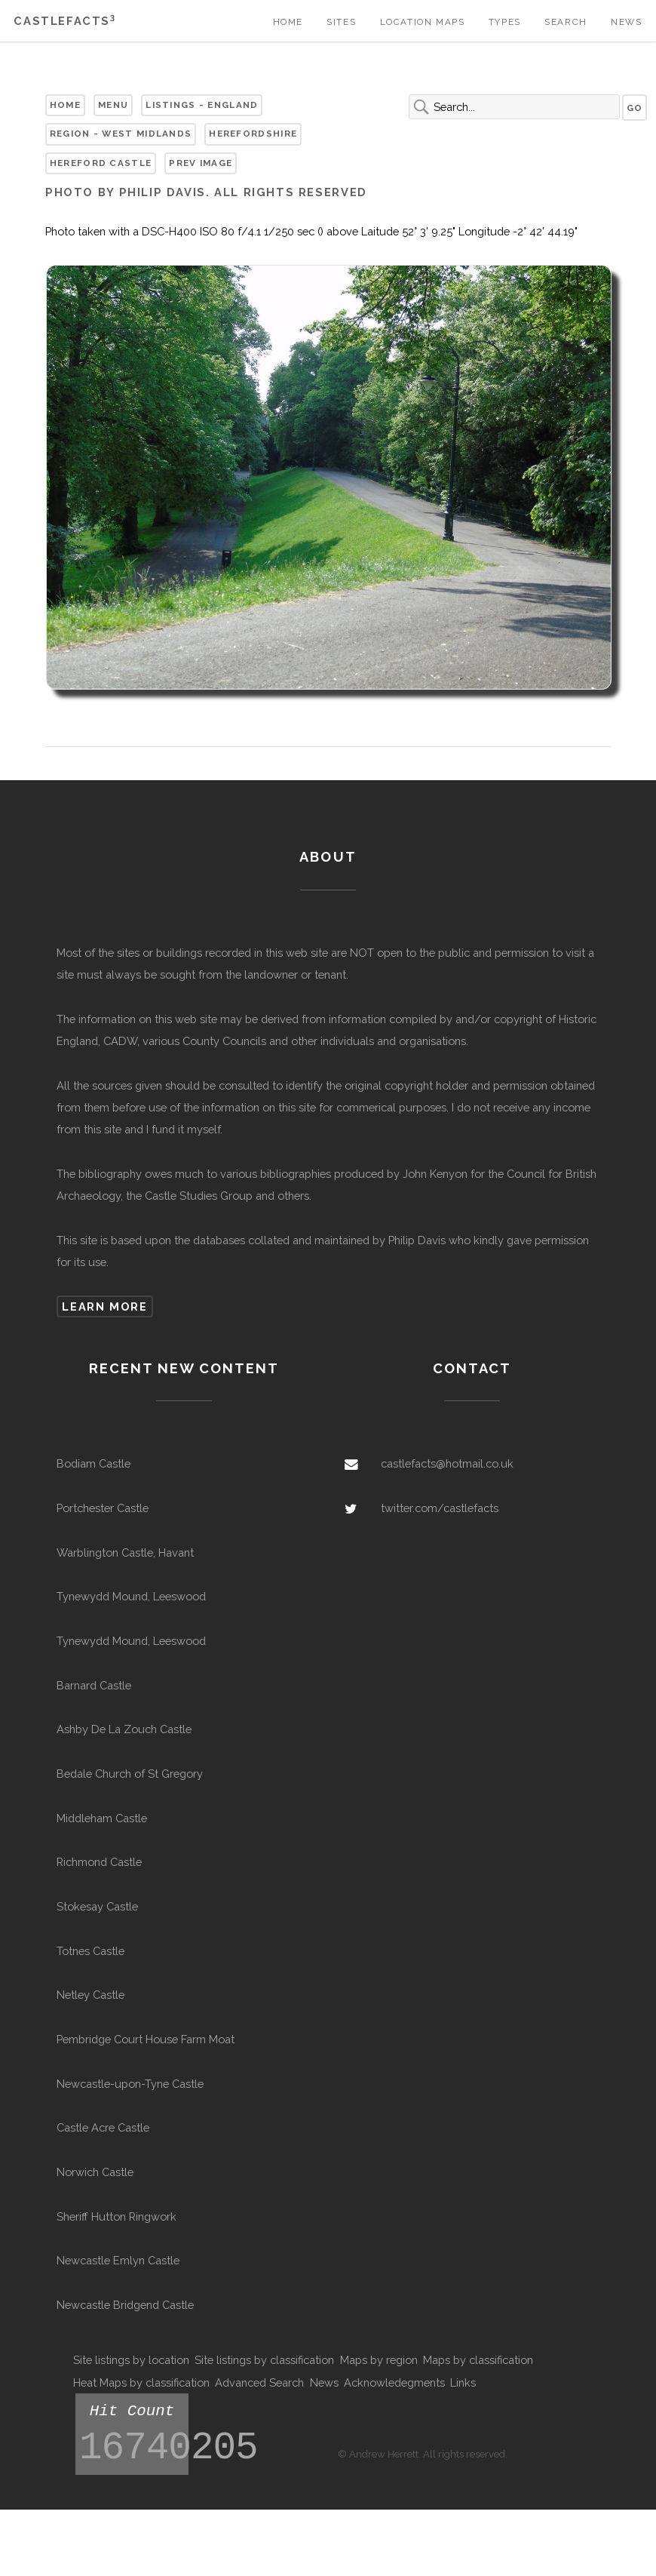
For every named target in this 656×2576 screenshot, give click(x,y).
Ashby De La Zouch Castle (124, 1729)
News (626, 22)
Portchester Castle (103, 1508)
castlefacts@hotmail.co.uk (447, 1463)
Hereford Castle (101, 163)
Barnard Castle (94, 1685)
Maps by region (379, 2359)
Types (505, 22)
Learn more (104, 1306)
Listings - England (202, 105)
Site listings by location (131, 2359)
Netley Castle (90, 1994)
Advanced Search (259, 2382)
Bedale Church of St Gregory (130, 1773)
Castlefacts (64, 20)
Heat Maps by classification (141, 2382)
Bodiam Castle (93, 1463)
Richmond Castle (99, 1861)
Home (288, 22)
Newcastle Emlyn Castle (118, 2260)
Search (565, 22)
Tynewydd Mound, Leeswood (131, 1596)
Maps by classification (478, 2359)
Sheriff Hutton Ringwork (116, 2216)
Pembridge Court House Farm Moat (146, 2039)
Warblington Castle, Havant (125, 1552)
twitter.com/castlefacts (439, 1508)
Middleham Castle (102, 1818)
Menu (113, 105)
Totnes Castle (90, 1950)
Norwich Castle (95, 2172)
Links (463, 2382)
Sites (341, 22)
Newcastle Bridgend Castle (125, 2304)
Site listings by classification (264, 2359)
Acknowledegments (394, 2382)
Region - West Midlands (121, 133)
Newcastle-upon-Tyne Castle (130, 2083)
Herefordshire (253, 133)
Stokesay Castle (97, 1906)
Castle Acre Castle (103, 2127)
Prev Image (200, 163)
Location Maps (422, 22)
